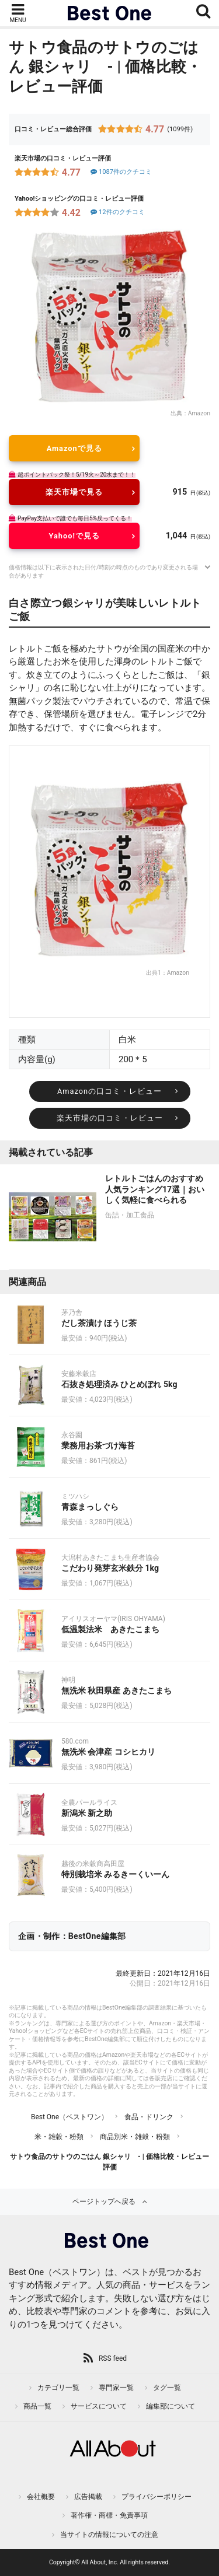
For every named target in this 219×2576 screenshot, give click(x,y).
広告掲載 (88, 2497)
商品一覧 (37, 2406)
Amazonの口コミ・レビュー (109, 1091)
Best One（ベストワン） (69, 2117)
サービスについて (99, 2406)
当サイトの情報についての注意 (109, 2534)
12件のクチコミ (117, 212)
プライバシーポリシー (156, 2497)
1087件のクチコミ (120, 172)
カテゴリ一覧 (58, 2388)
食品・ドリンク (148, 2117)
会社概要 (41, 2497)
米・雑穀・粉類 (59, 2137)
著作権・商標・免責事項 (109, 2515)
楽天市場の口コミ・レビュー (110, 1118)
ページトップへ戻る (103, 2201)
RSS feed (113, 2358)
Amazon (199, 413)
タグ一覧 (167, 2388)
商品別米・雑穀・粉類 (135, 2137)
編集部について (170, 2406)
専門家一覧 (116, 2388)
